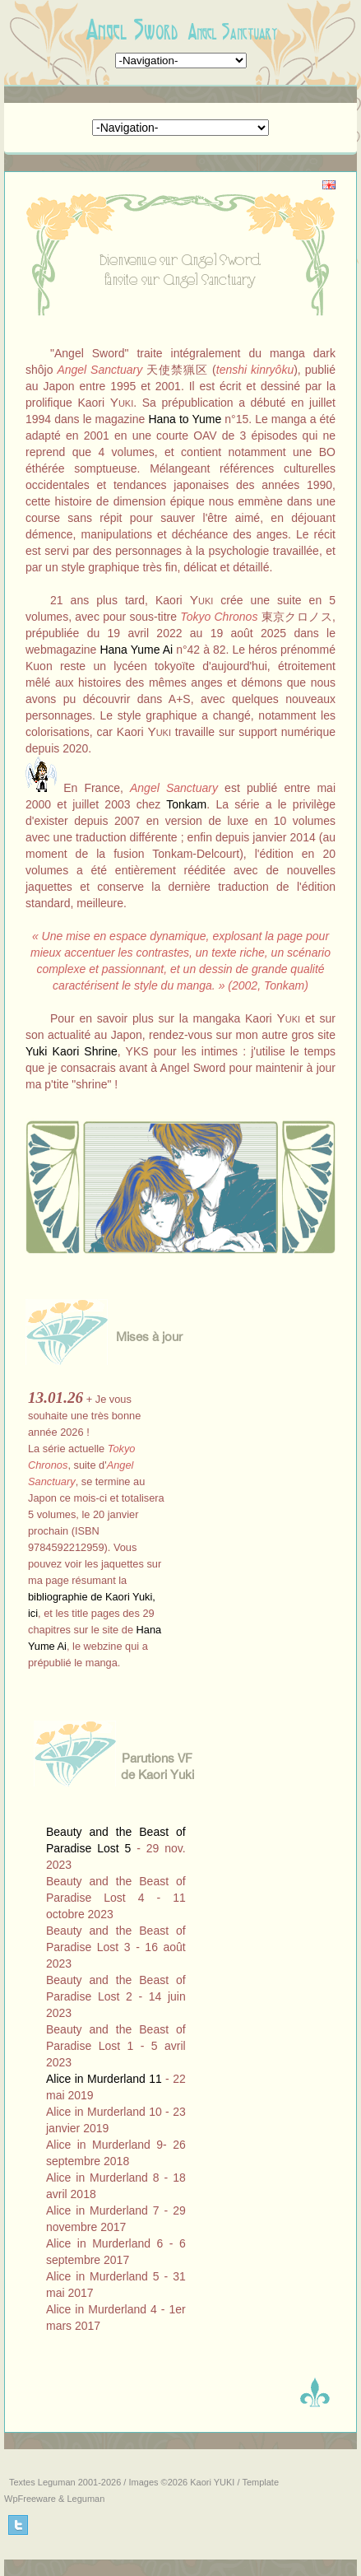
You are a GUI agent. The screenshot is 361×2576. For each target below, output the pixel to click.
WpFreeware (30, 2499)
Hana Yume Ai (136, 649)
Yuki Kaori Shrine (71, 1051)
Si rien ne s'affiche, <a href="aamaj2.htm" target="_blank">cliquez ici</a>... (100, 1535)
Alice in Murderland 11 (104, 2078)
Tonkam (186, 804)
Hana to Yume (184, 419)
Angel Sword (132, 29)
